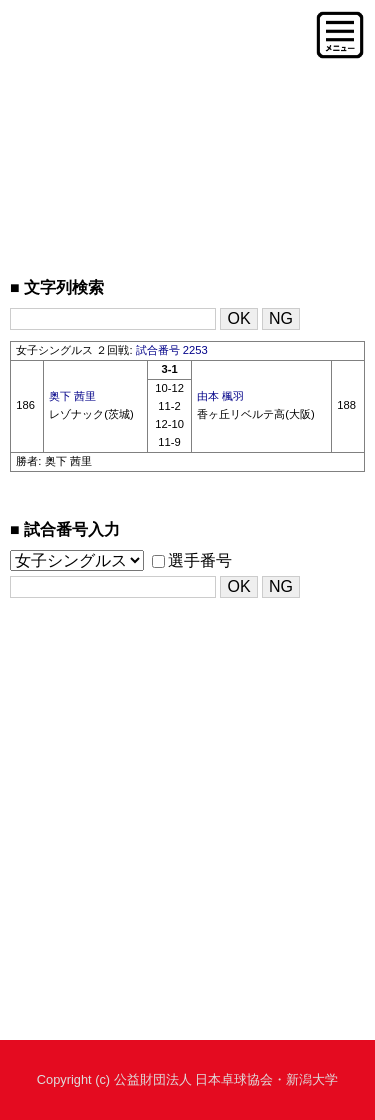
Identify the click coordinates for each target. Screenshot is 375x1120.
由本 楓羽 (220, 396)
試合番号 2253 (172, 350)
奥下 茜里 (72, 396)
